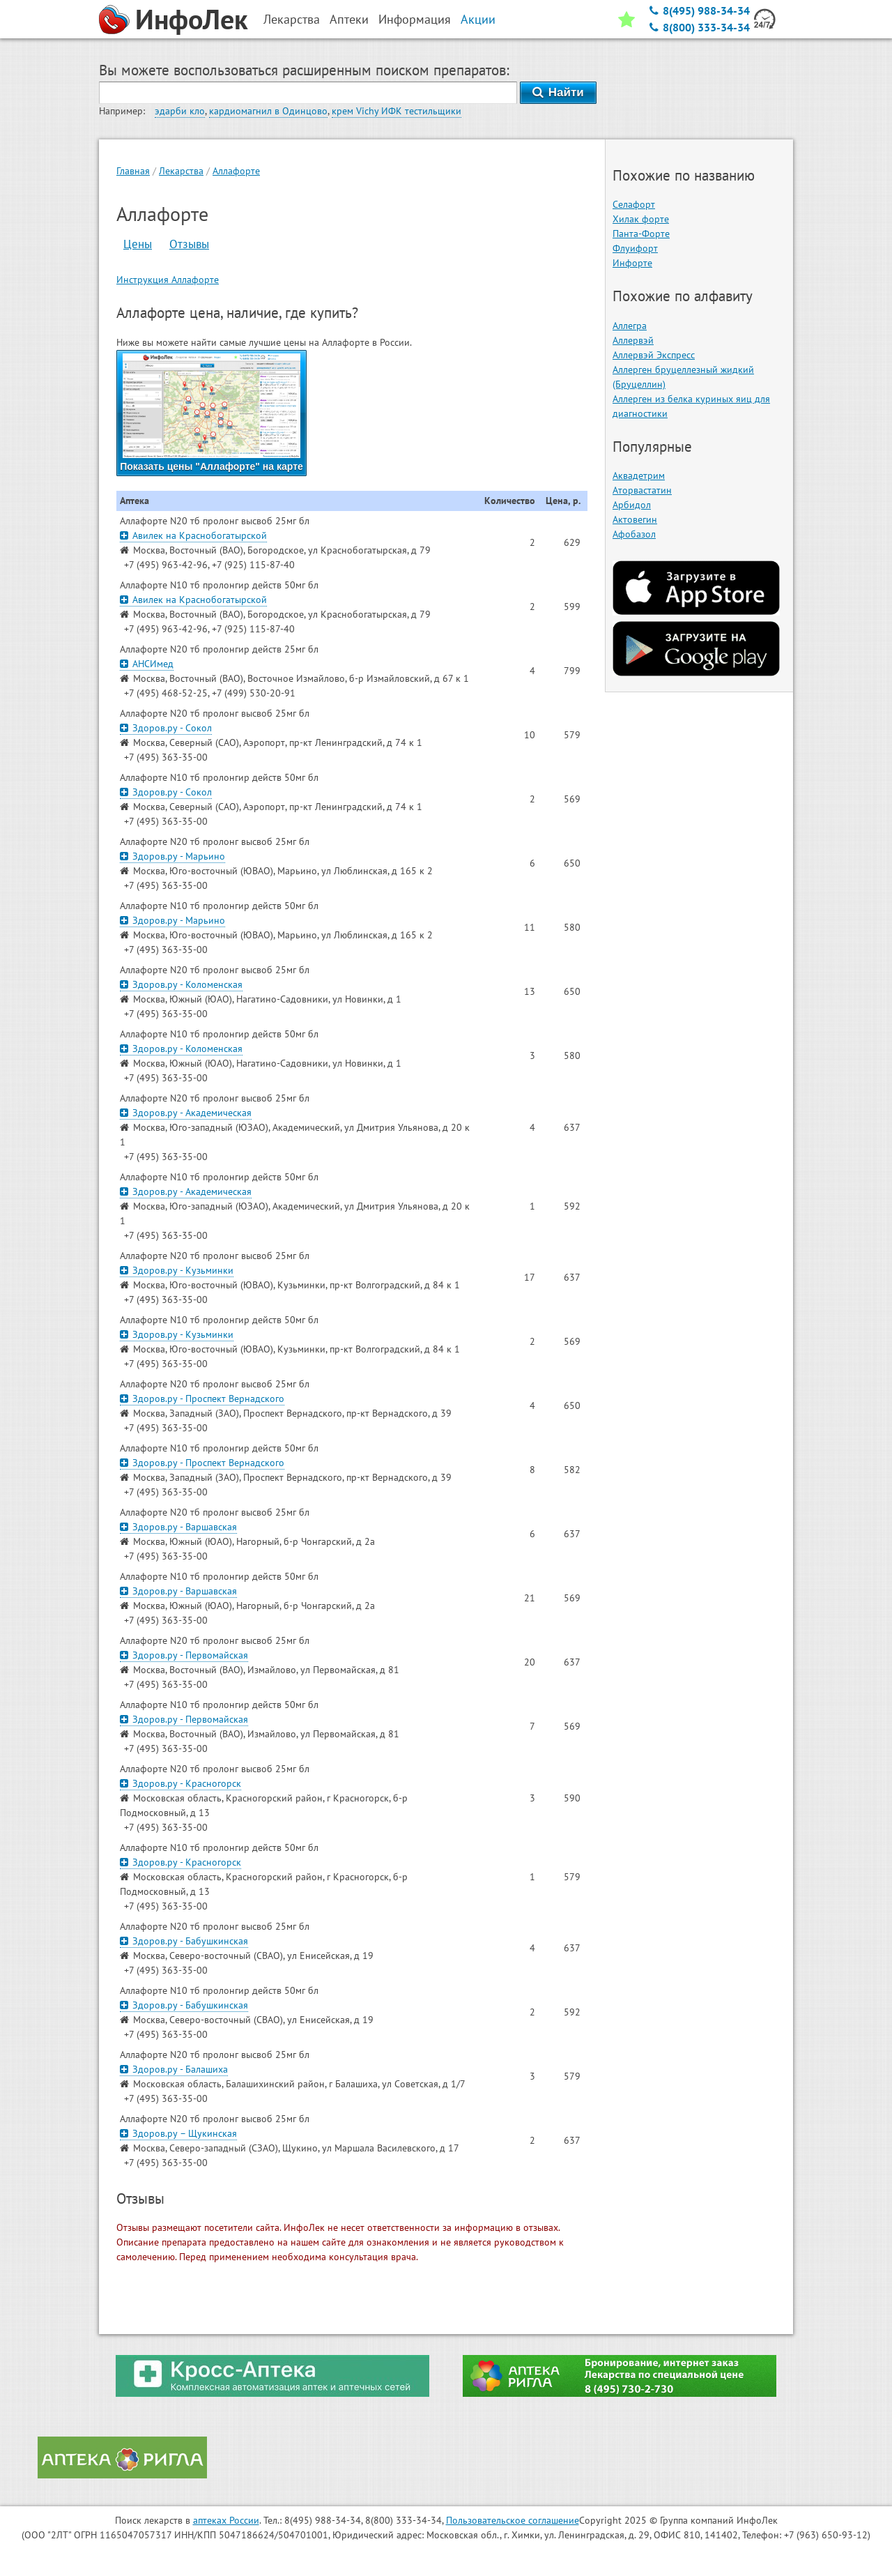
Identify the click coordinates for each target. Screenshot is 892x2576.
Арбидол (632, 504)
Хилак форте (641, 219)
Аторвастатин (642, 490)
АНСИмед (147, 663)
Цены (137, 244)
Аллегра (630, 325)
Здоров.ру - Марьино (172, 856)
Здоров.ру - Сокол (166, 728)
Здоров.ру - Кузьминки (176, 1270)
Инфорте (632, 263)
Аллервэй (633, 340)
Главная (133, 171)
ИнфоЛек (191, 19)
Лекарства (181, 171)
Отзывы (189, 244)
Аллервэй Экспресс (654, 355)
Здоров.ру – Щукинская (178, 2133)
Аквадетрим (639, 475)
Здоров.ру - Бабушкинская (184, 1941)
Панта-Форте (641, 233)
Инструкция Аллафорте (167, 279)
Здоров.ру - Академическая (186, 1112)
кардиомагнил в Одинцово (268, 111)
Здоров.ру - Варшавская (178, 1527)
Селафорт (634, 204)
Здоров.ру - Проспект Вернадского (202, 1398)
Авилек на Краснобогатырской (193, 535)
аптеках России (226, 2520)
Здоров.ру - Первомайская (184, 1655)
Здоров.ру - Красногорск (180, 1783)
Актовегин (635, 519)
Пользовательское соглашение (512, 2520)
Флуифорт (635, 248)
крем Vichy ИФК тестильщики (396, 111)
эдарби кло (180, 111)
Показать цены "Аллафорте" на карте (211, 412)
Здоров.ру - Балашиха (174, 2069)
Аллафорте (236, 171)
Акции (478, 19)
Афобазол (634, 534)
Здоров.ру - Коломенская (181, 984)
